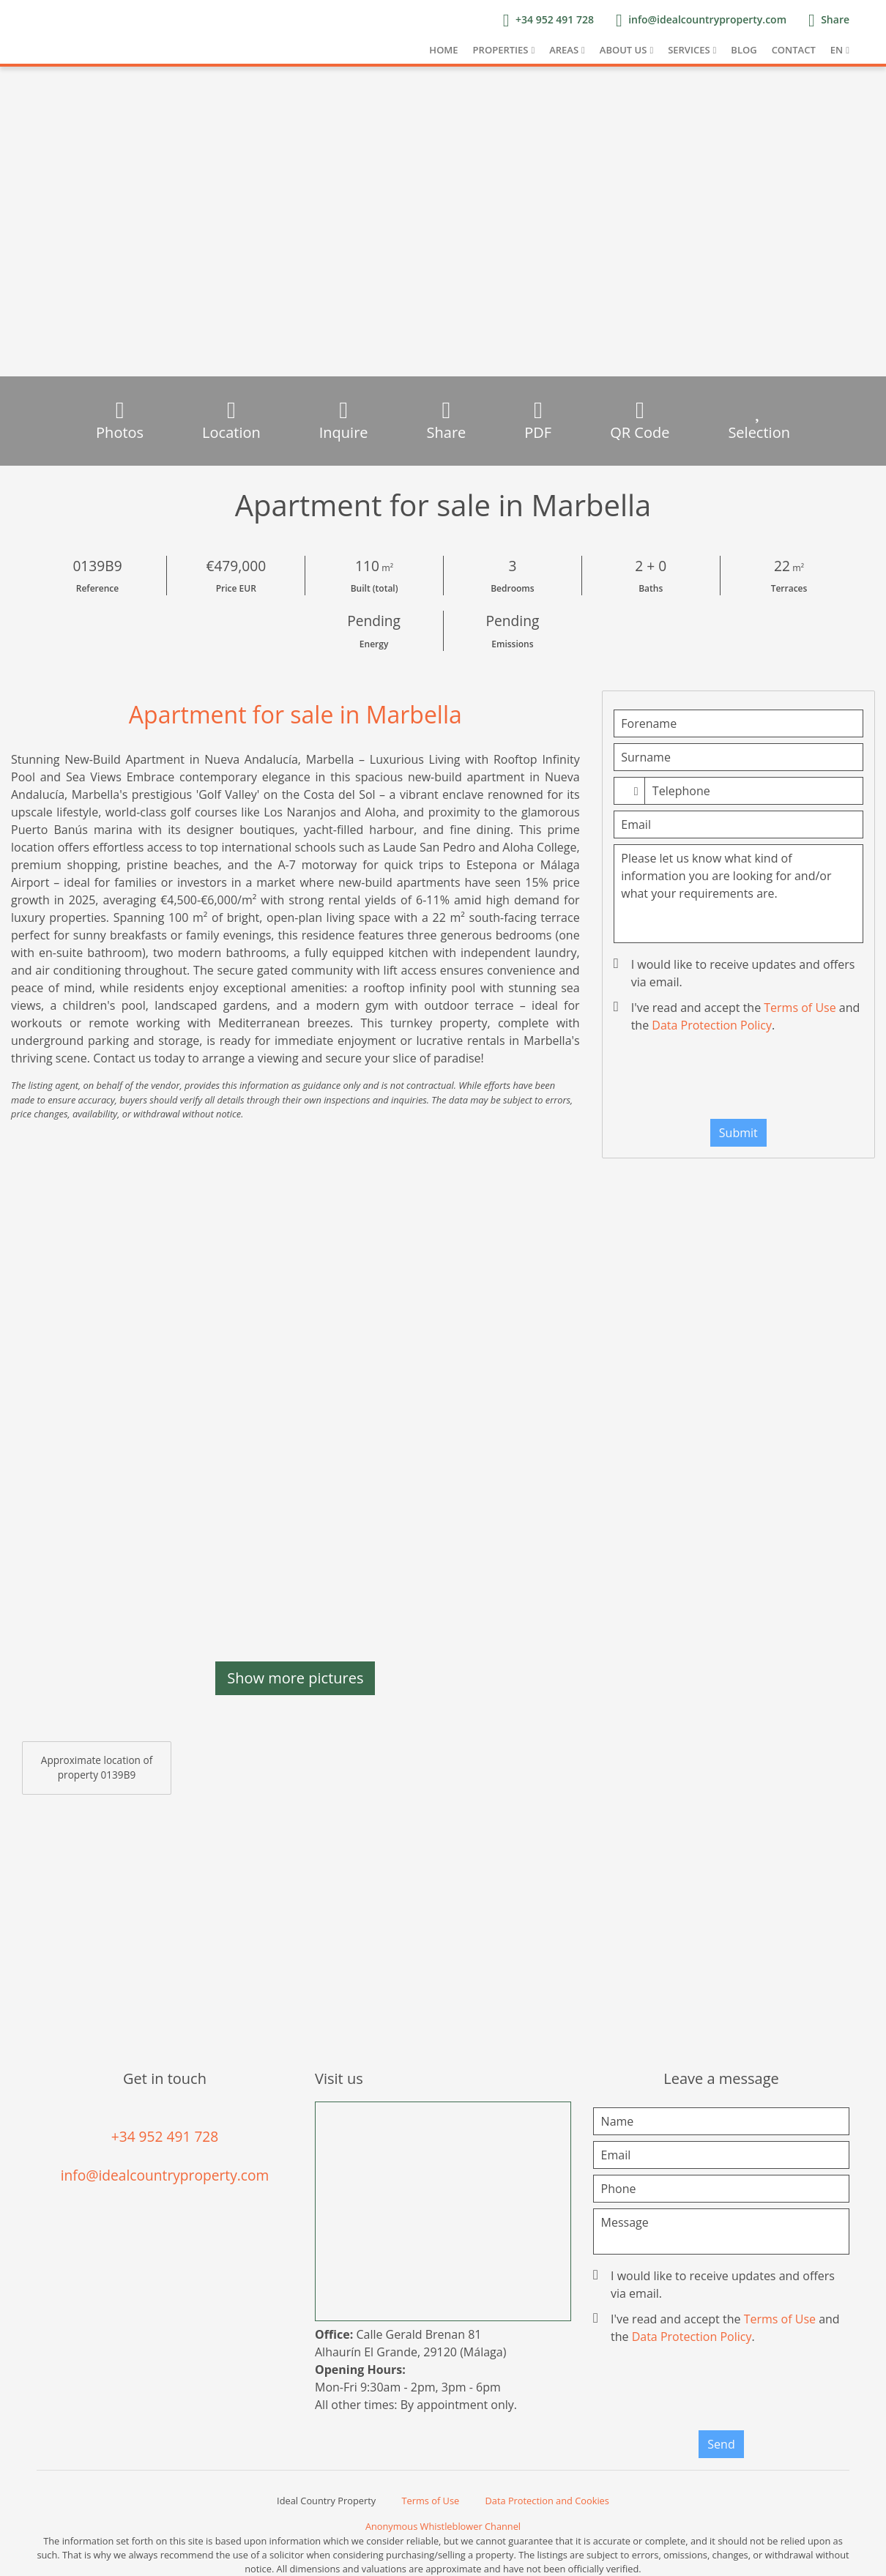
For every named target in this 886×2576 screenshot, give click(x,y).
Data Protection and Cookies (547, 2500)
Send (720, 2444)
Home (443, 49)
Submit (738, 1133)
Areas (563, 49)
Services (689, 49)
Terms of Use (799, 1007)
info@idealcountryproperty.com (165, 2175)
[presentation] (738, 1079)
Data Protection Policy (712, 1025)
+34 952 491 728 (165, 2136)
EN (836, 49)
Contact (794, 49)
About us (623, 49)
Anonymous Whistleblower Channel (443, 2526)
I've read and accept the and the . (738, 1016)
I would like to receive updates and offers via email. (736, 973)
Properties (501, 49)
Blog (743, 49)
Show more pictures (295, 1678)
